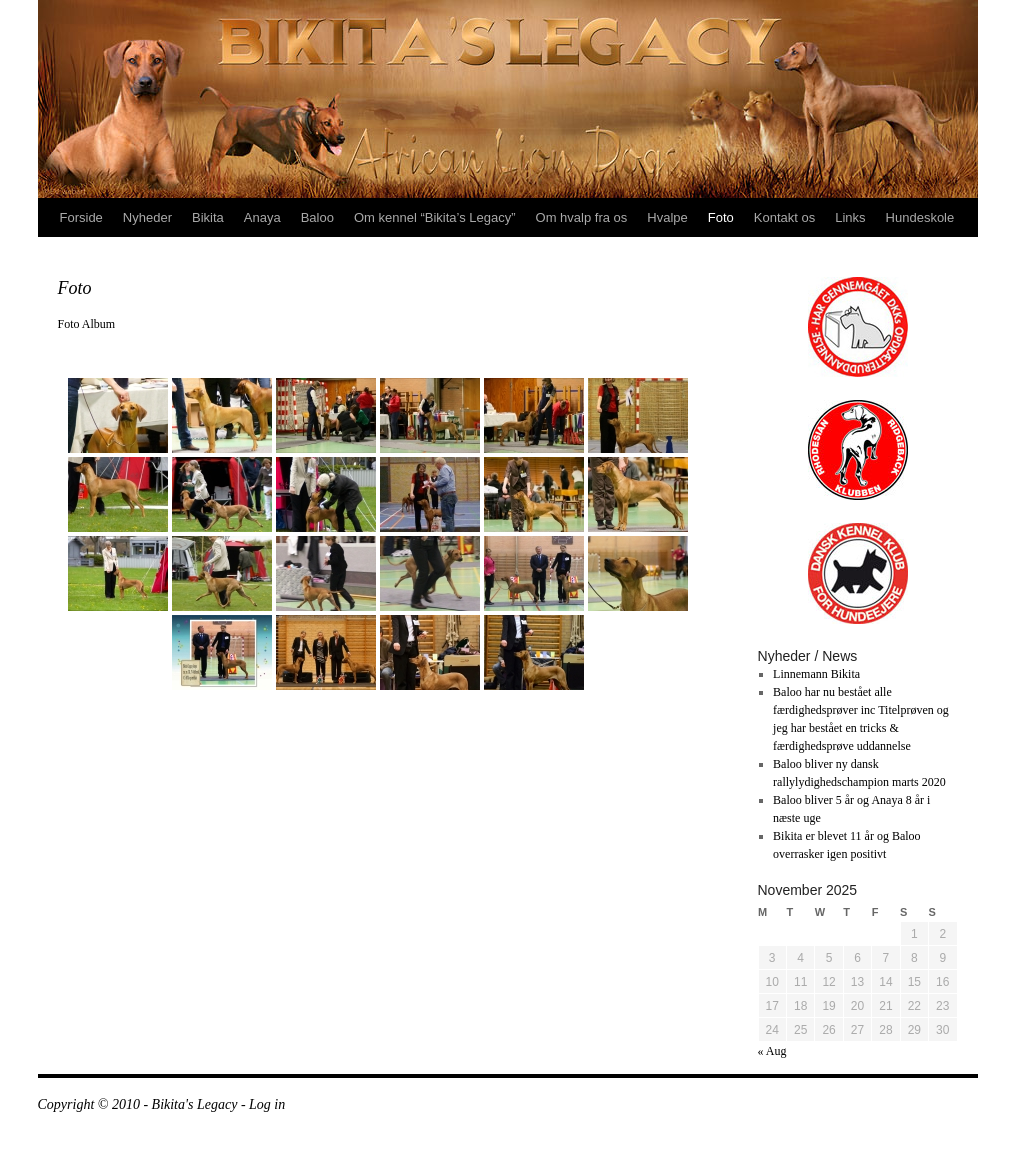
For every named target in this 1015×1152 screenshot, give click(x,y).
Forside (81, 217)
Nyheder (147, 217)
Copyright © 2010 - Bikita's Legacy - (144, 1104)
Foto (721, 217)
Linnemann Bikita (816, 674)
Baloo (317, 217)
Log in (267, 1104)
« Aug (772, 1051)
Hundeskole (920, 217)
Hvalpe (667, 217)
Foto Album (87, 324)
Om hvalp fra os (582, 217)
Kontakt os (784, 217)
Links (850, 217)
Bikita (208, 217)
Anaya (262, 217)
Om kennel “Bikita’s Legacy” (435, 217)
